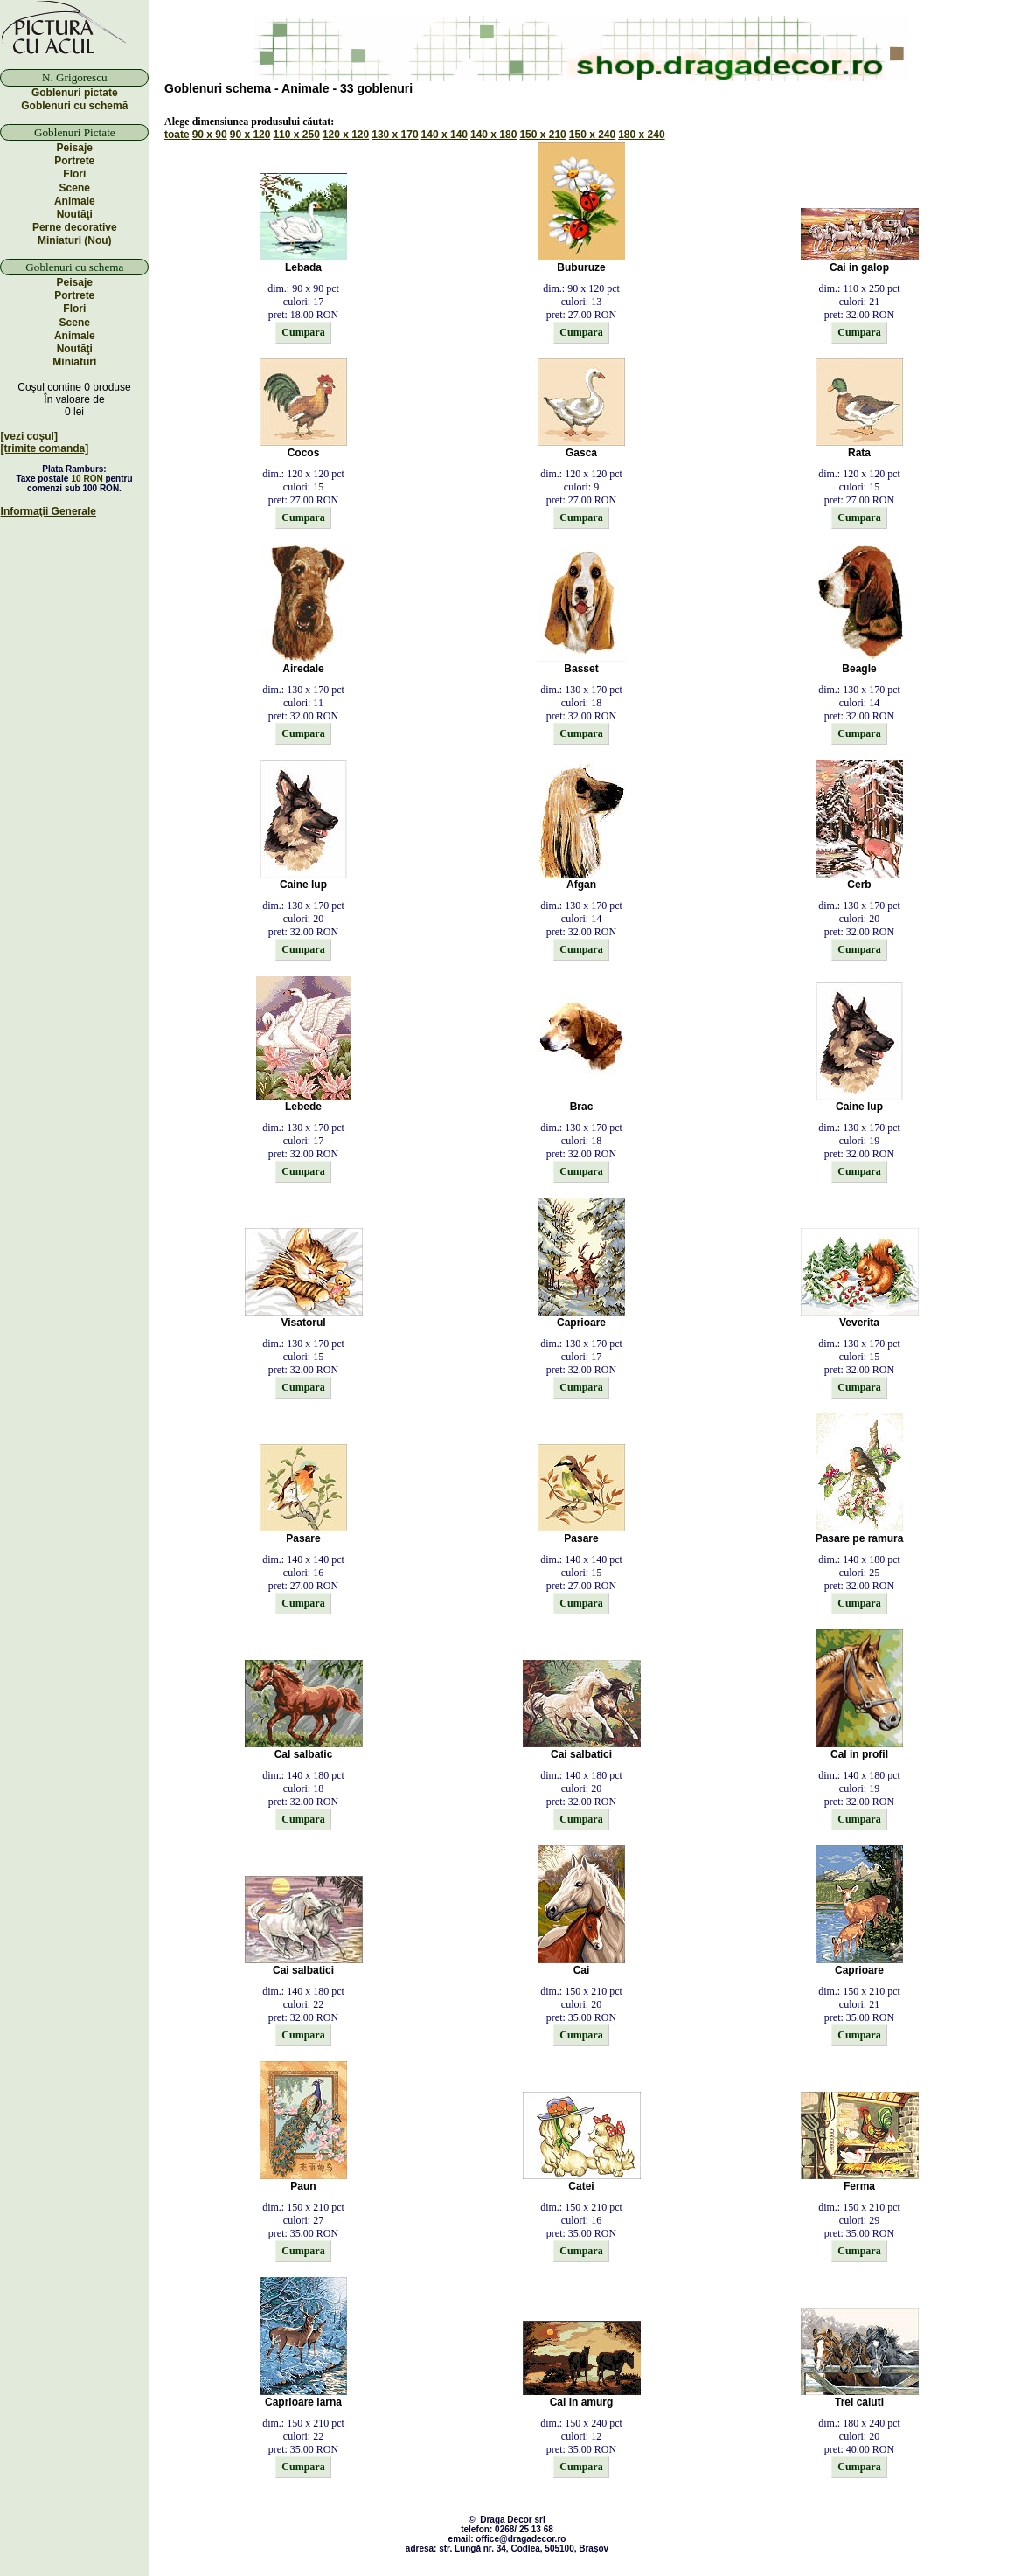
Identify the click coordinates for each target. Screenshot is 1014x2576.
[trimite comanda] (45, 448)
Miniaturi (74, 362)
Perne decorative (74, 227)
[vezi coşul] (29, 436)
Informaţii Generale (48, 511)
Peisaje (75, 148)
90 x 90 (209, 134)
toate (177, 134)
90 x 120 (250, 134)
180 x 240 (641, 134)
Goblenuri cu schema (74, 267)
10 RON (87, 478)
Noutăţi (75, 214)
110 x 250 (296, 134)
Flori (74, 174)
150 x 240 (592, 134)
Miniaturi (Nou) (75, 240)
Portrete (74, 161)
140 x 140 (444, 134)
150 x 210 (542, 134)
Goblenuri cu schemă (74, 106)
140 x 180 (493, 134)
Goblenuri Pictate (74, 132)
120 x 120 (346, 134)
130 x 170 (395, 134)
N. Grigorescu (75, 77)
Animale (74, 201)
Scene (74, 188)
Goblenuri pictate (74, 93)
